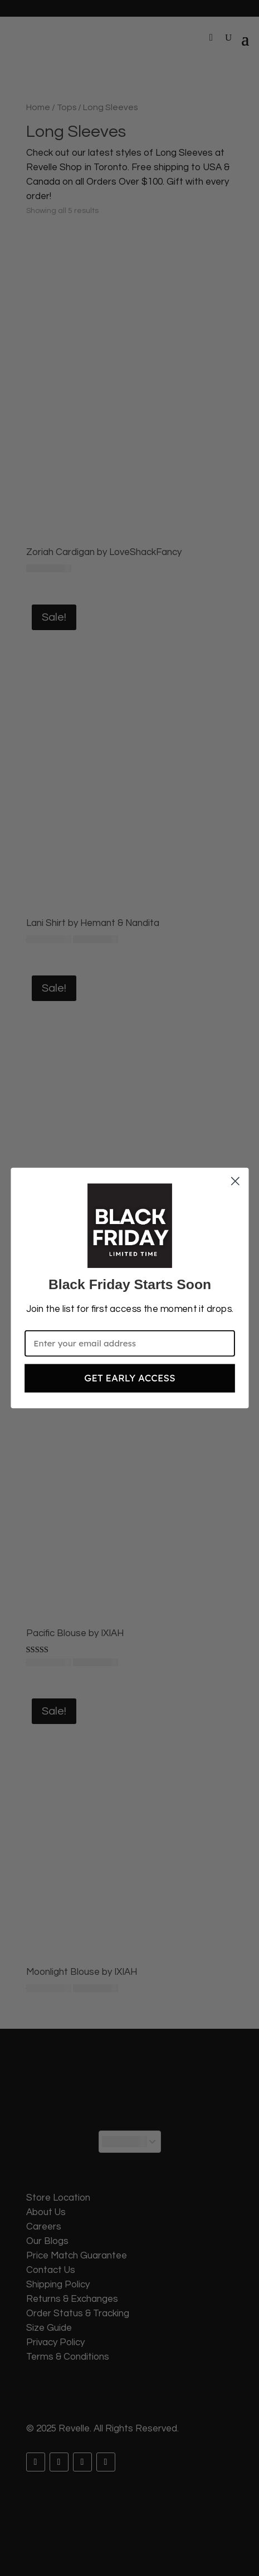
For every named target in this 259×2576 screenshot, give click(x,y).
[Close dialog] (235, 1181)
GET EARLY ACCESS (129, 1378)
